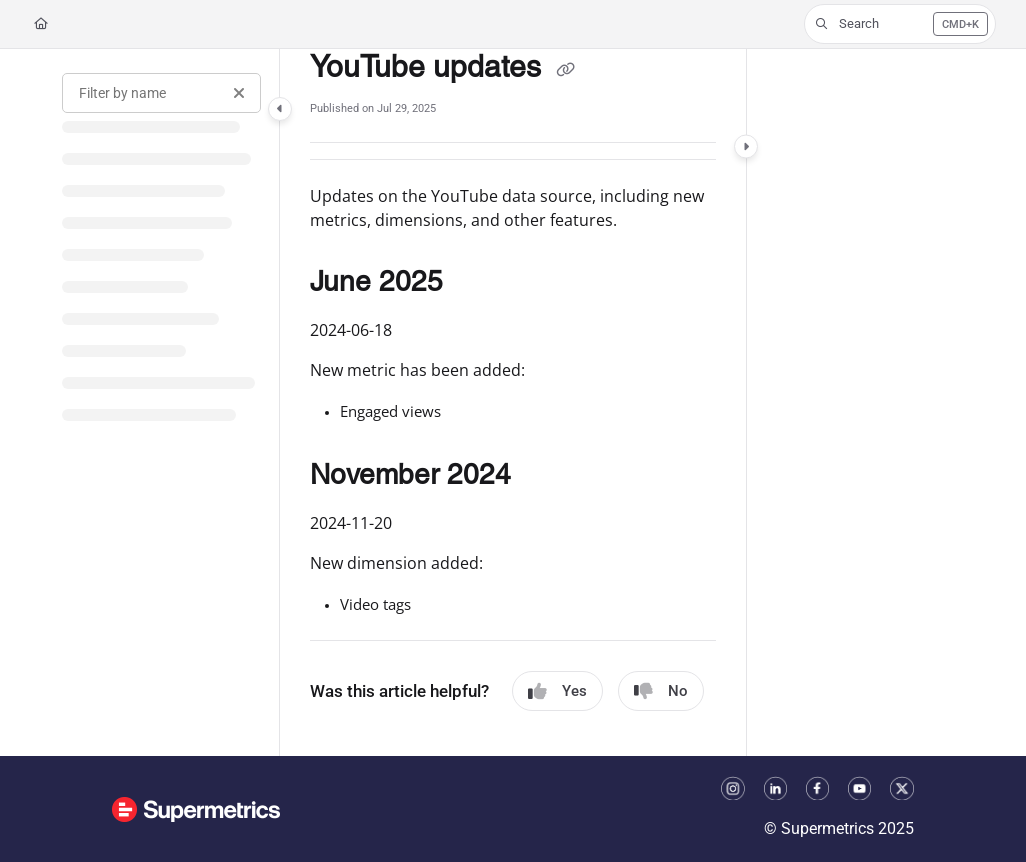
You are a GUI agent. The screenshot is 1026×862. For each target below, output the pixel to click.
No (661, 691)
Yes (557, 691)
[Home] (41, 24)
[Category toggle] (280, 109)
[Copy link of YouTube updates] (565, 69)
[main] (513, 402)
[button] (900, 24)
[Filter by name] (161, 93)
